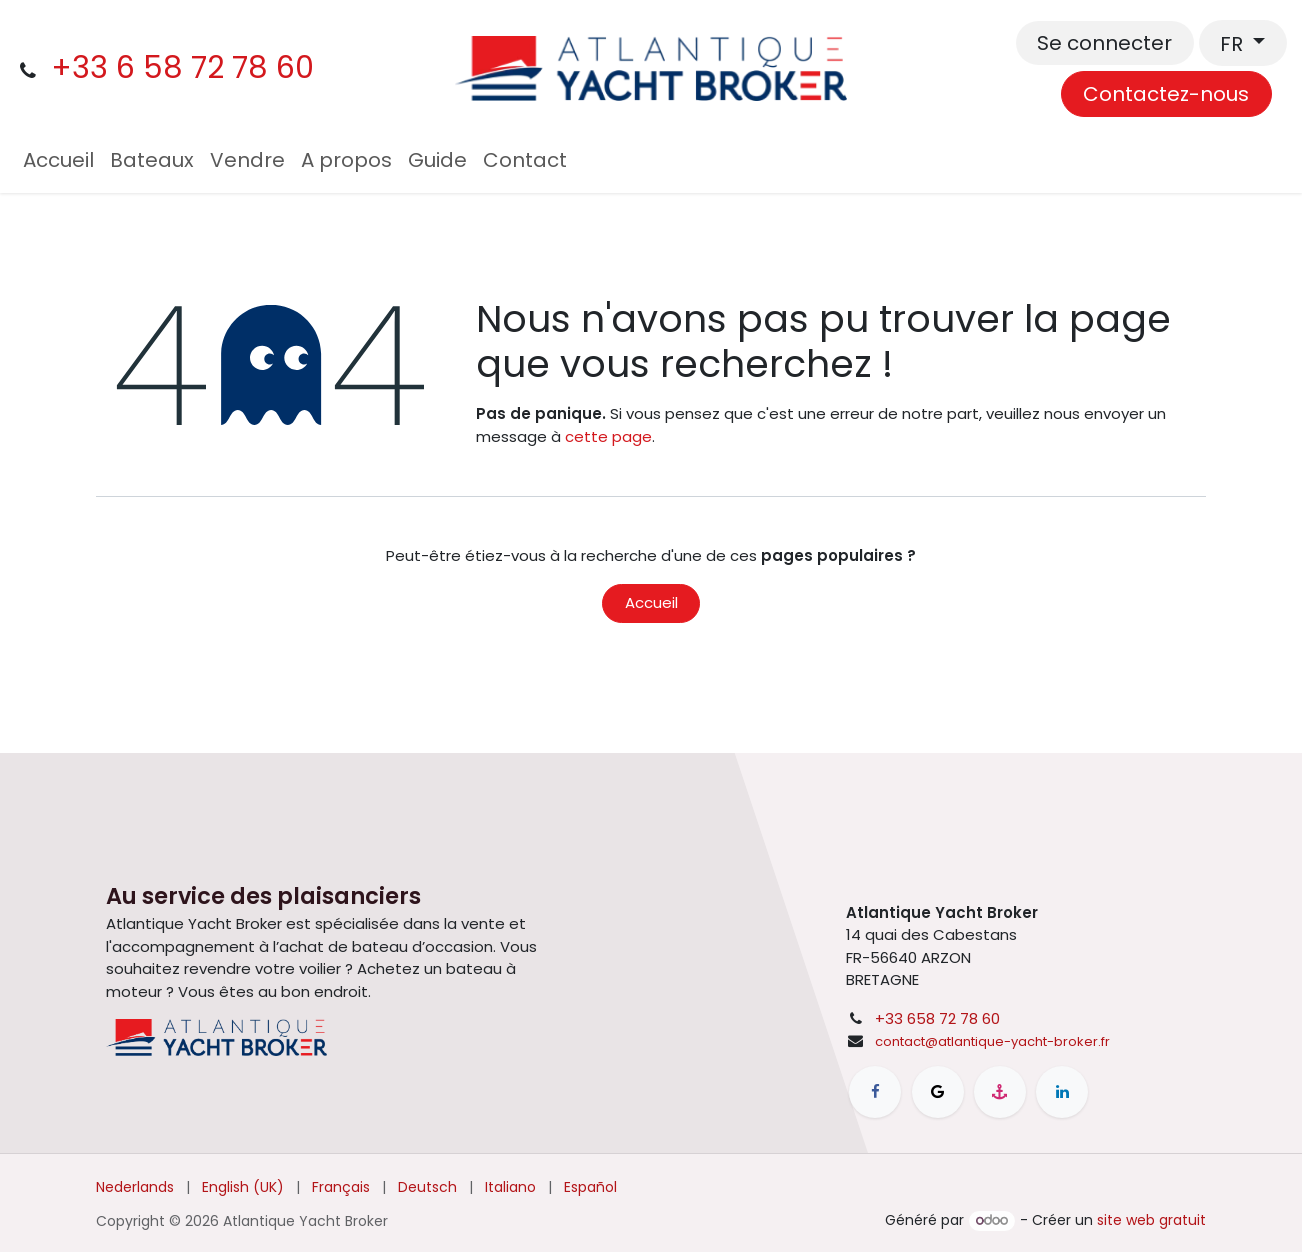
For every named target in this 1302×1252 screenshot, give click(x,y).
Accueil (651, 602)
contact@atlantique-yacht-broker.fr (992, 1041)
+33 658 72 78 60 (937, 1018)
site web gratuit (1151, 1220)
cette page (608, 436)
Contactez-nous (1166, 94)
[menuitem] (58, 160)
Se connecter (1104, 43)
